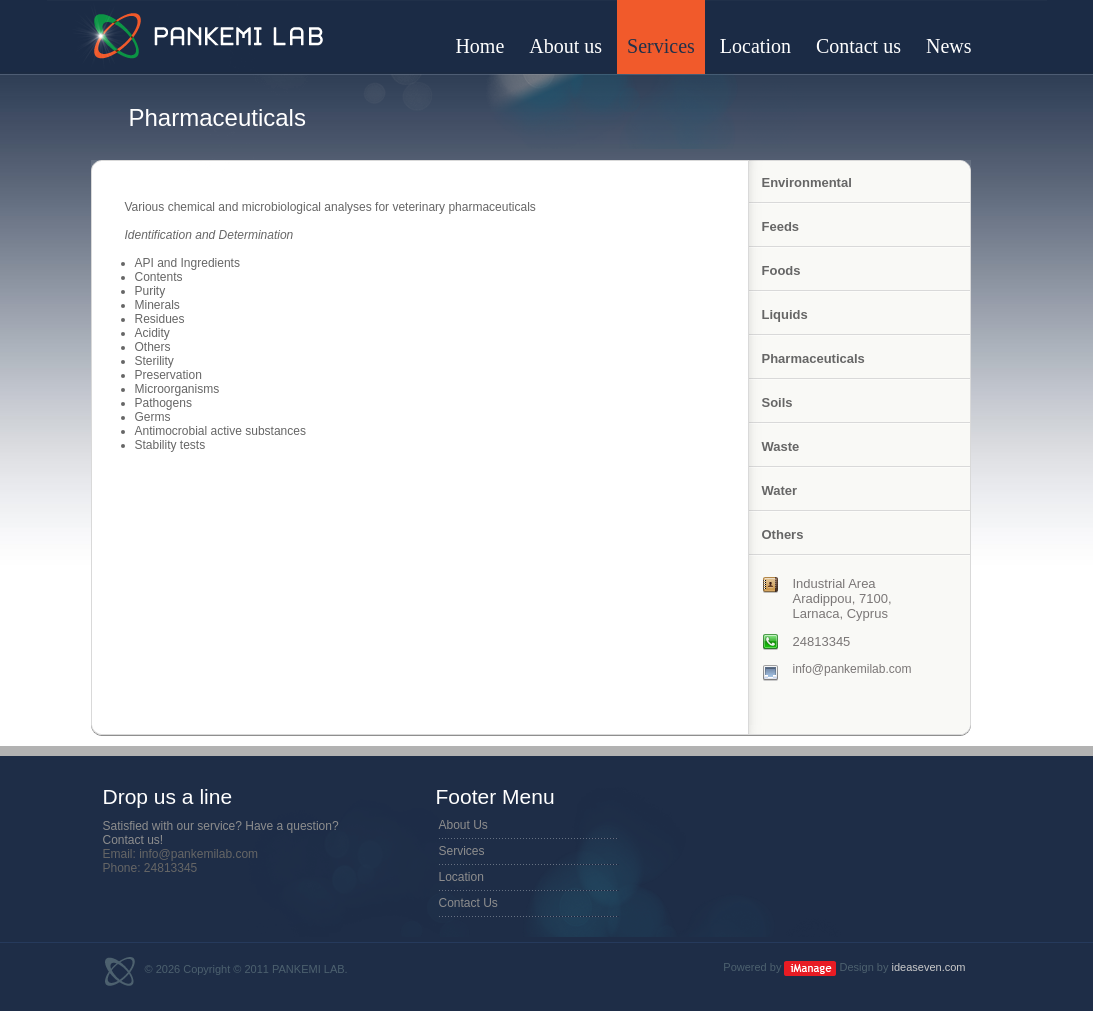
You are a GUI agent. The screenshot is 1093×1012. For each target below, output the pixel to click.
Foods (781, 270)
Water (780, 490)
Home (479, 46)
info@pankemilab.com (852, 669)
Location (755, 46)
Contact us (858, 46)
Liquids (785, 314)
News (949, 46)
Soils (777, 402)
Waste (781, 446)
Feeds (781, 226)
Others (783, 534)
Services (661, 46)
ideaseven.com (929, 967)
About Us (463, 825)
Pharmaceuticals (813, 358)
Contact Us (468, 903)
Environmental (807, 182)
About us (565, 46)
